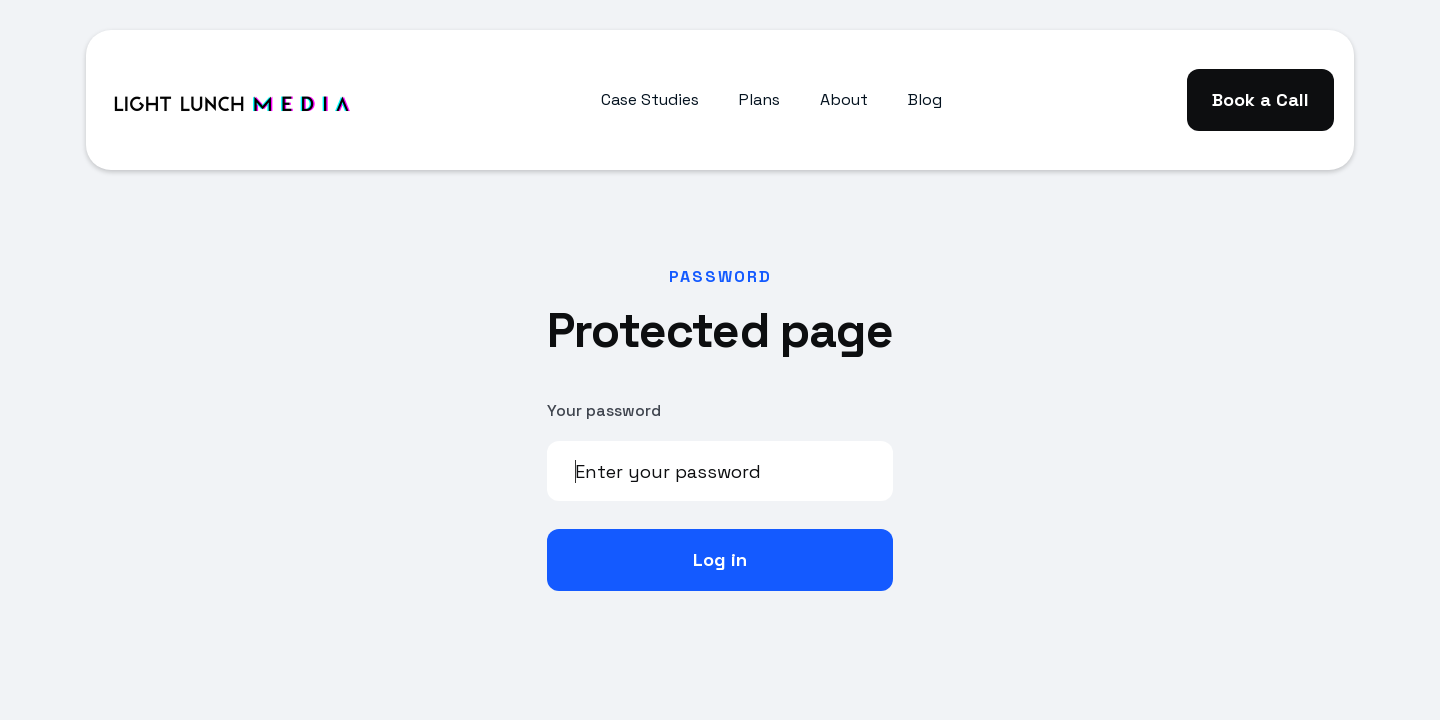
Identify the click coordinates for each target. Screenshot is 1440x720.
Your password (604, 410)
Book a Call (1260, 99)
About (844, 99)
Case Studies (650, 99)
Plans (759, 99)
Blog (925, 99)
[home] (231, 100)
